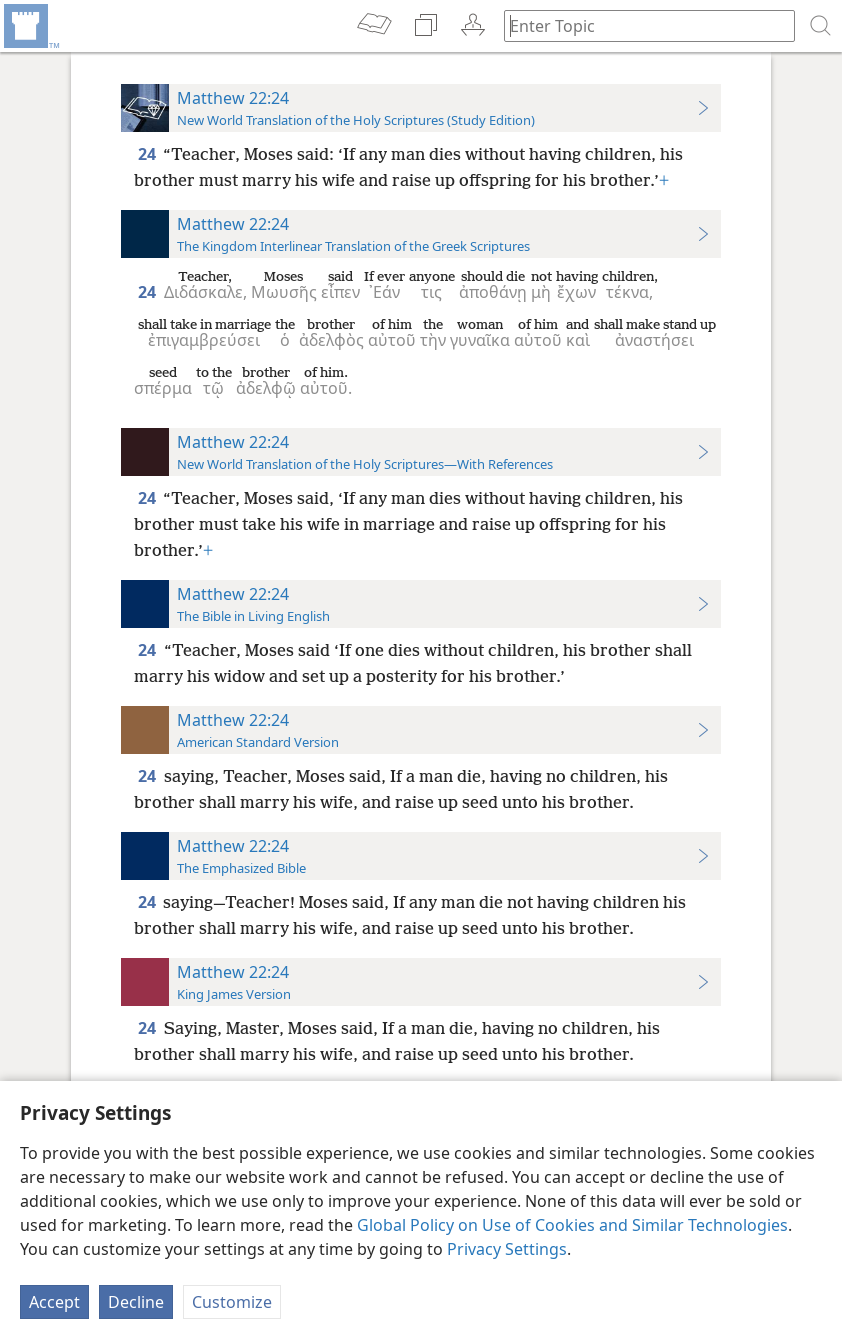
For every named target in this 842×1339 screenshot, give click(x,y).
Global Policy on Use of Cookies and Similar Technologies (572, 1225)
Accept (54, 1302)
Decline (136, 1302)
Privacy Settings (507, 1249)
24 (148, 154)
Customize (232, 1302)
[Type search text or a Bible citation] (640, 25)
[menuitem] (30, 26)
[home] (30, 26)
